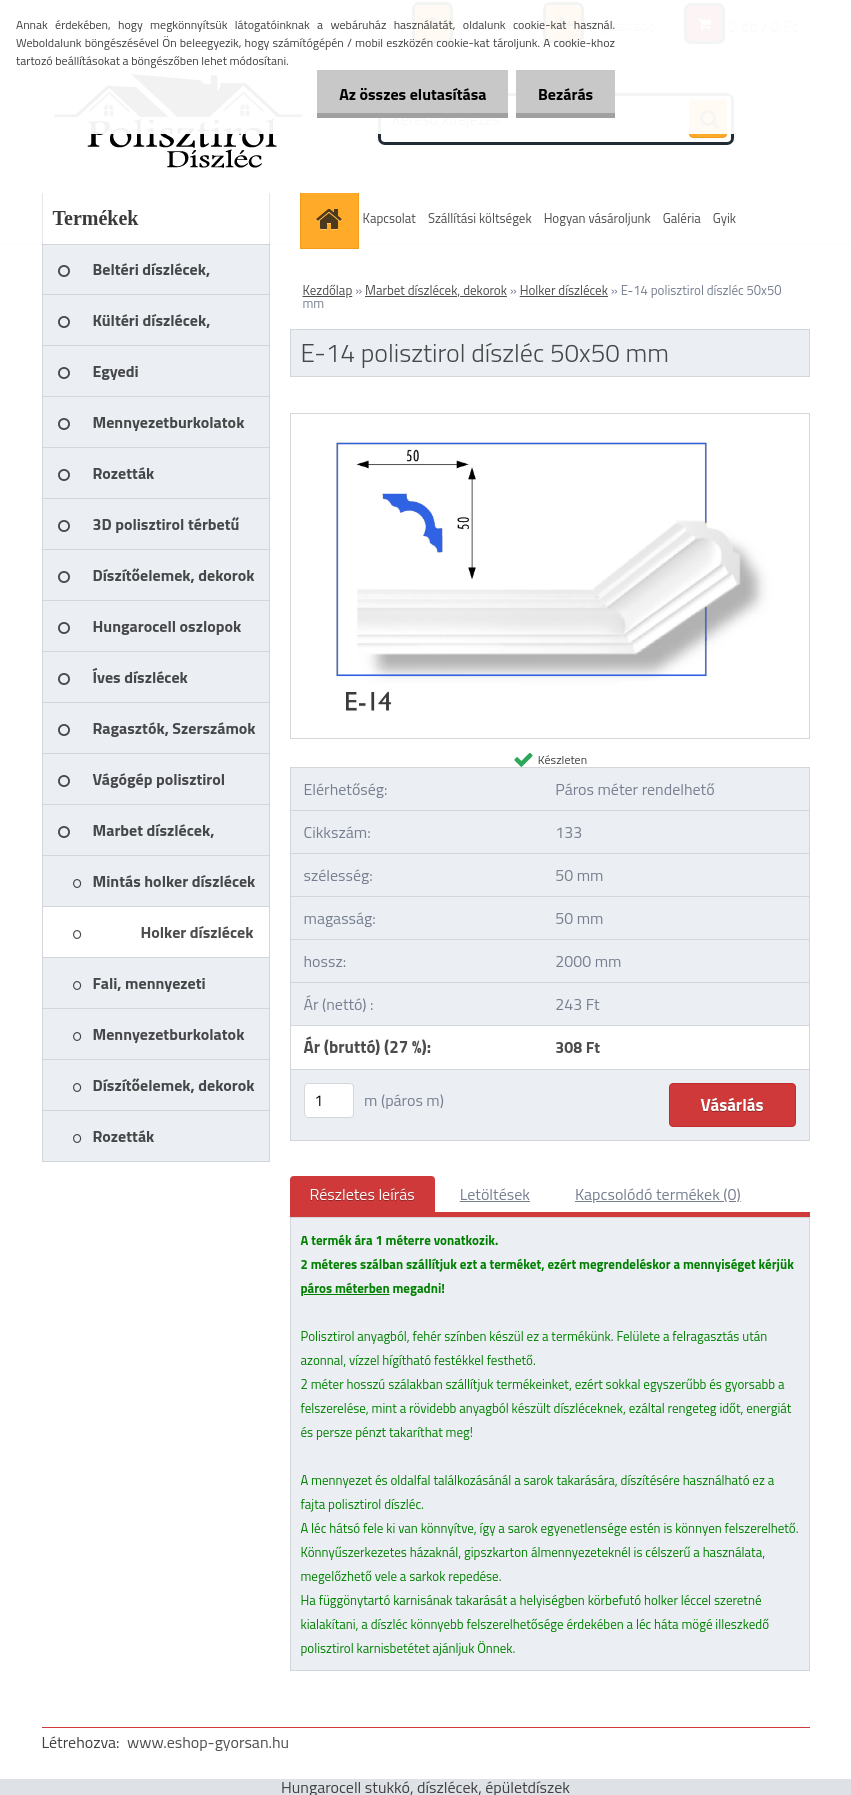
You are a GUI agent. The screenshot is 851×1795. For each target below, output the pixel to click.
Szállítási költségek (480, 218)
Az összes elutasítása (403, 94)
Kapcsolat (389, 218)
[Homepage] (332, 218)
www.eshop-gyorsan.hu (208, 1742)
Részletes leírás (362, 1194)
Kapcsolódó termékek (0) (658, 1194)
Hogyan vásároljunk (597, 218)
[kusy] (329, 1100)
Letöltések (495, 1194)
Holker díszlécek (564, 290)
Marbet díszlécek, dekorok (436, 290)
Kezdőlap (328, 290)
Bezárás (562, 94)
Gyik (724, 218)
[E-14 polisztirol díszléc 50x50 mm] (550, 422)
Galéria (682, 218)
